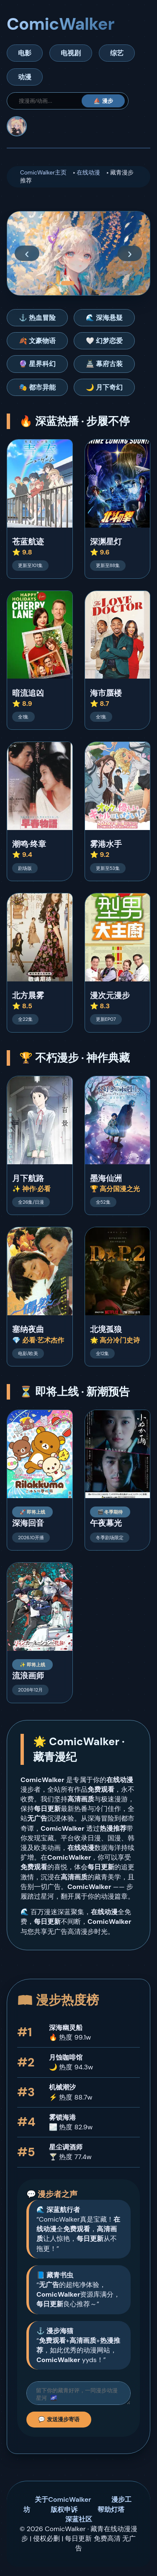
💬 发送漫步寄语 (59, 2422)
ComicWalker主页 (43, 172)
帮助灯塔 (111, 2512)
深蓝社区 (78, 2521)
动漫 (24, 77)
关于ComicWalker (63, 2502)
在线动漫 (88, 172)
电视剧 (71, 53)
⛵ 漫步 (103, 101)
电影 (24, 53)
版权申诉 (64, 2512)
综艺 (117, 53)
